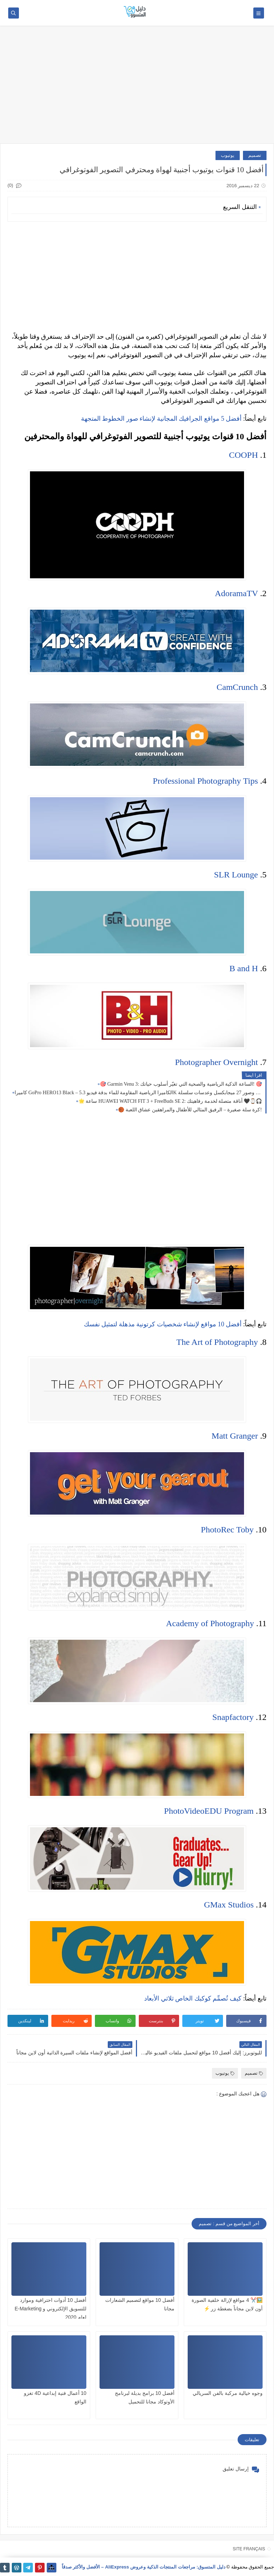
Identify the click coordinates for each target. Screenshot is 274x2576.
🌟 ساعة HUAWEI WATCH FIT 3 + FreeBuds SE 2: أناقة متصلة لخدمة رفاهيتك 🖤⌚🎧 (170, 1101)
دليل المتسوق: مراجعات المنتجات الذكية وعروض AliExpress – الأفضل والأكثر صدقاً (143, 2567)
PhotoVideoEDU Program (209, 1811)
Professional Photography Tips (205, 780)
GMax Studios (229, 1904)
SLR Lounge (236, 874)
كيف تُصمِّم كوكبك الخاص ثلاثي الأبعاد (193, 1998)
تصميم (254, 155)
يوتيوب (227, 155)
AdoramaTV (236, 593)
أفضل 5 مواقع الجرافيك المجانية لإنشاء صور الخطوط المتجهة (161, 418)
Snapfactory (233, 1717)
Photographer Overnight (216, 1062)
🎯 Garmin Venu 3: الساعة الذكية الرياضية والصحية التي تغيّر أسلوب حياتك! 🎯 (181, 1084)
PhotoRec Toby (227, 1529)
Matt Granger (235, 1435)
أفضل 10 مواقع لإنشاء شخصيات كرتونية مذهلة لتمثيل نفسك (163, 1324)
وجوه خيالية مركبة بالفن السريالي (228, 2393)
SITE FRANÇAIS (249, 2548)
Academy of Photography (210, 1623)
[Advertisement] (137, 88)
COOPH (243, 455)
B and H (243, 968)
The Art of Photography (217, 1342)
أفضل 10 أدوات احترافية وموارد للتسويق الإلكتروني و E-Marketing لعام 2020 (50, 2308)
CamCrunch (237, 687)
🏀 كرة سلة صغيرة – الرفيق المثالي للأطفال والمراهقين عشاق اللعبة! (190, 1109)
